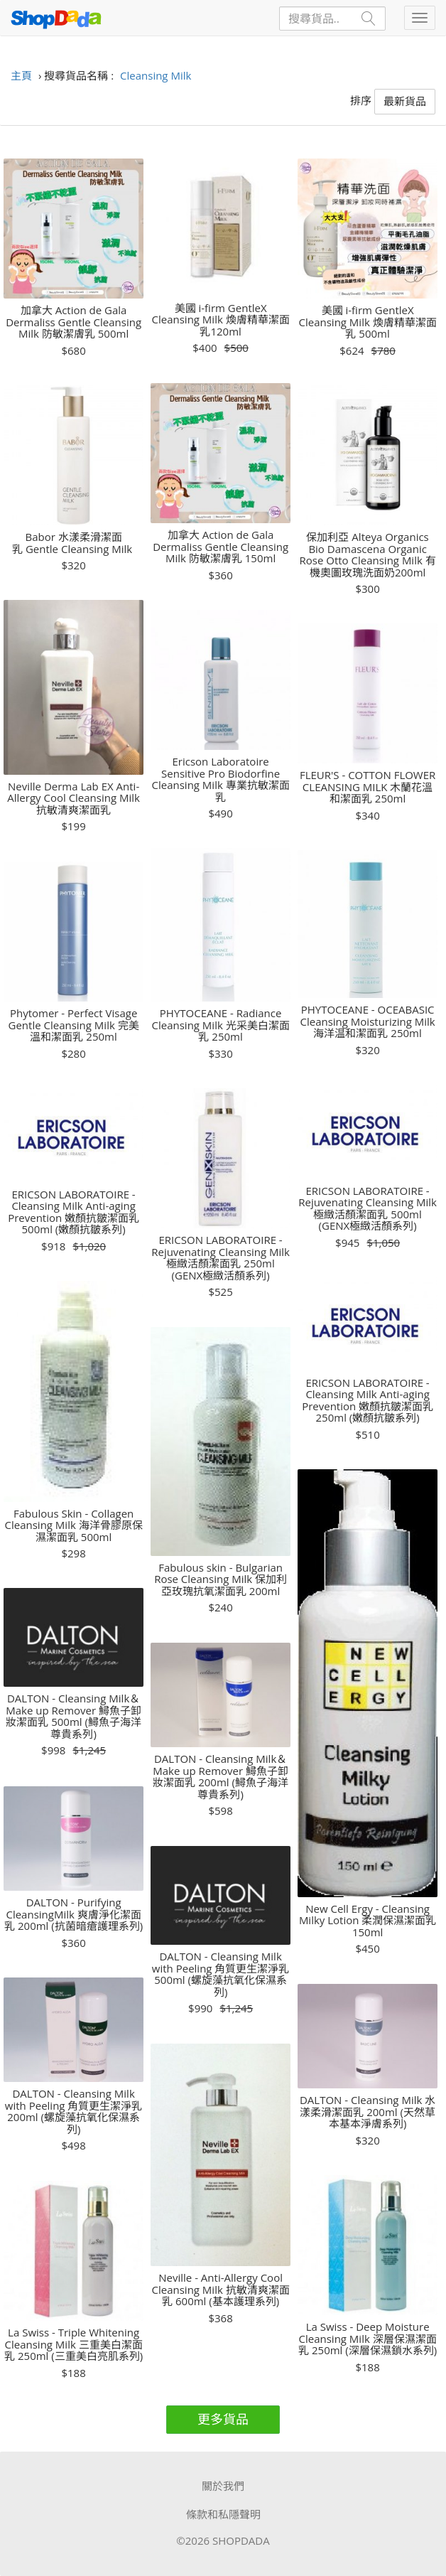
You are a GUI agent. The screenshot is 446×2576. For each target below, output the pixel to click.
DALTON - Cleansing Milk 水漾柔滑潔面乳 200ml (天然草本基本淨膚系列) (367, 2112)
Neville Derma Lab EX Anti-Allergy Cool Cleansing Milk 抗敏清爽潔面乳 (73, 798)
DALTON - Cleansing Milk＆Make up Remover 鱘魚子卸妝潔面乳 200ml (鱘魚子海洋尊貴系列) (220, 1776)
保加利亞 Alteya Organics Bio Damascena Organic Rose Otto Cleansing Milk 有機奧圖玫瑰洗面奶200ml (367, 554)
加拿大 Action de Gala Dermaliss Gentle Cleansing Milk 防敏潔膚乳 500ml (73, 322)
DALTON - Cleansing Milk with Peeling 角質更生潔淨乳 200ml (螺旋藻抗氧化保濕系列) (74, 2111)
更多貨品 (223, 2418)
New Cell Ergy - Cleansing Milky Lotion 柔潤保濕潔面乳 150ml (367, 1920)
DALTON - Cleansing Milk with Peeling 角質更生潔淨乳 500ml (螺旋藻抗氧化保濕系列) (221, 1973)
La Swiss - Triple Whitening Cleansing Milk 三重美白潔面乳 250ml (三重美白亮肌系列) (73, 2344)
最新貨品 (405, 101)
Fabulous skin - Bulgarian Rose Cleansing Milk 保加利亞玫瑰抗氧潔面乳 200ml (220, 1579)
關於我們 (223, 2486)
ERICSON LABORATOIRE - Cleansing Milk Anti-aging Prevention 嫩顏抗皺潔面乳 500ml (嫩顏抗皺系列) (73, 1211)
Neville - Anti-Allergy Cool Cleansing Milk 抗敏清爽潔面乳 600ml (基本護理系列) (221, 2289)
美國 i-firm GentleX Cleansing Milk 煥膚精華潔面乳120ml (221, 320)
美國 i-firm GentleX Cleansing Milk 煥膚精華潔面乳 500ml (368, 322)
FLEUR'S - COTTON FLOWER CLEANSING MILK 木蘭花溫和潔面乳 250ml (367, 787)
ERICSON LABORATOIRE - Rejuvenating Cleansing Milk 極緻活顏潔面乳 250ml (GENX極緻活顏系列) (220, 1257)
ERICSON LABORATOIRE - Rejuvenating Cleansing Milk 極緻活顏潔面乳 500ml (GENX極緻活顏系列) (367, 1208)
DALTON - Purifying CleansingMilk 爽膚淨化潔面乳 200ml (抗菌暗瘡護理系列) (73, 1914)
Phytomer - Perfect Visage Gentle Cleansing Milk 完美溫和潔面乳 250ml (74, 1025)
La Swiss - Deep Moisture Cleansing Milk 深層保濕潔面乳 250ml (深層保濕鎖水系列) (367, 2338)
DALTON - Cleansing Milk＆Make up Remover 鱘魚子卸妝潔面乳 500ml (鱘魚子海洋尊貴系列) (73, 1715)
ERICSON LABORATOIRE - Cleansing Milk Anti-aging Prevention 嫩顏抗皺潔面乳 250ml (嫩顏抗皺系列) (367, 1400)
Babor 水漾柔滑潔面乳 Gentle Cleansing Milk (73, 542)
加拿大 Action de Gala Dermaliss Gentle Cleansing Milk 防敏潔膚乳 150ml (220, 546)
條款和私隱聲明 (223, 2514)
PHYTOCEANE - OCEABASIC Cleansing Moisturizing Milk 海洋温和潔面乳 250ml (367, 1021)
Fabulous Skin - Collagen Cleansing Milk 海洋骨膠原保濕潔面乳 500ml (74, 1525)
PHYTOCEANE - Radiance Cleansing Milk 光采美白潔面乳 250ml (221, 1025)
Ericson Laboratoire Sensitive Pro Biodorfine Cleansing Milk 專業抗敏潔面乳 (221, 779)
